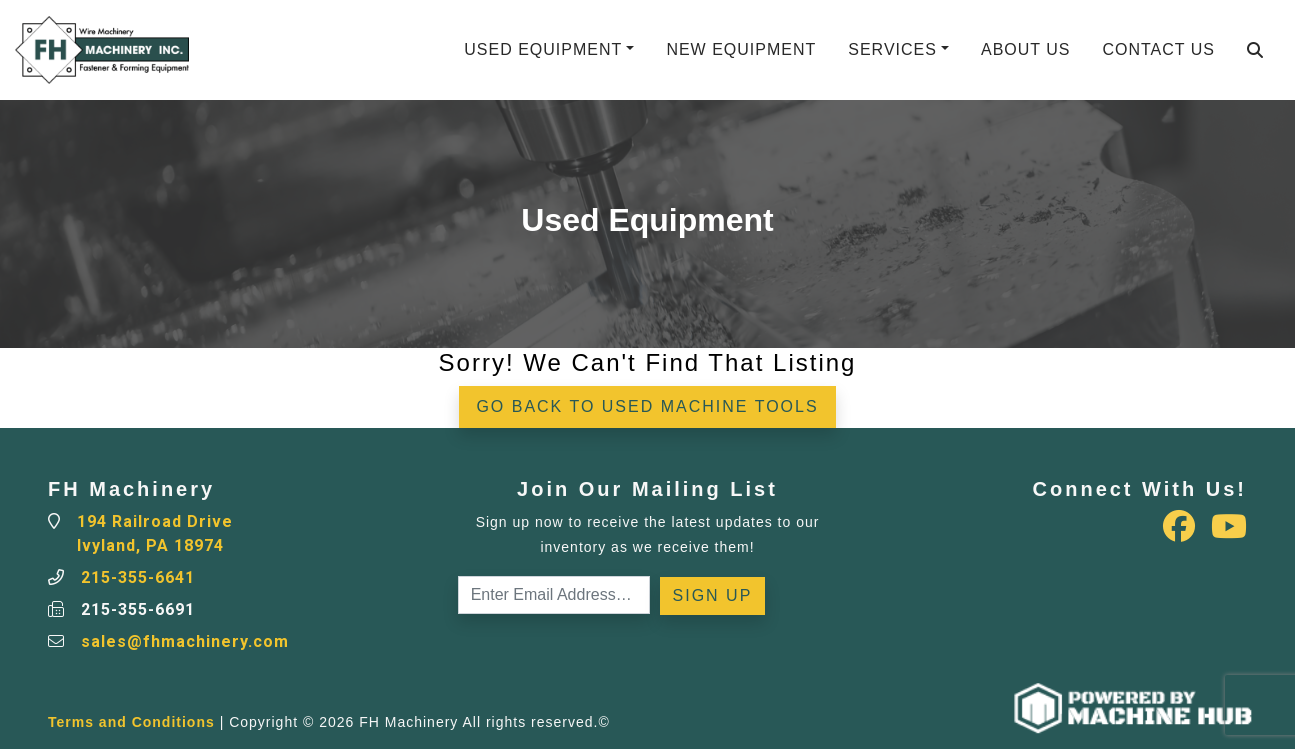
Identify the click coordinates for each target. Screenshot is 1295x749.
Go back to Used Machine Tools (647, 406)
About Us (1026, 49)
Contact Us (1158, 49)
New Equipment (741, 49)
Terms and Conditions (131, 722)
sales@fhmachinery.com (185, 641)
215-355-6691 (138, 609)
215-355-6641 (138, 577)
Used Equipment (543, 49)
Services (892, 49)
